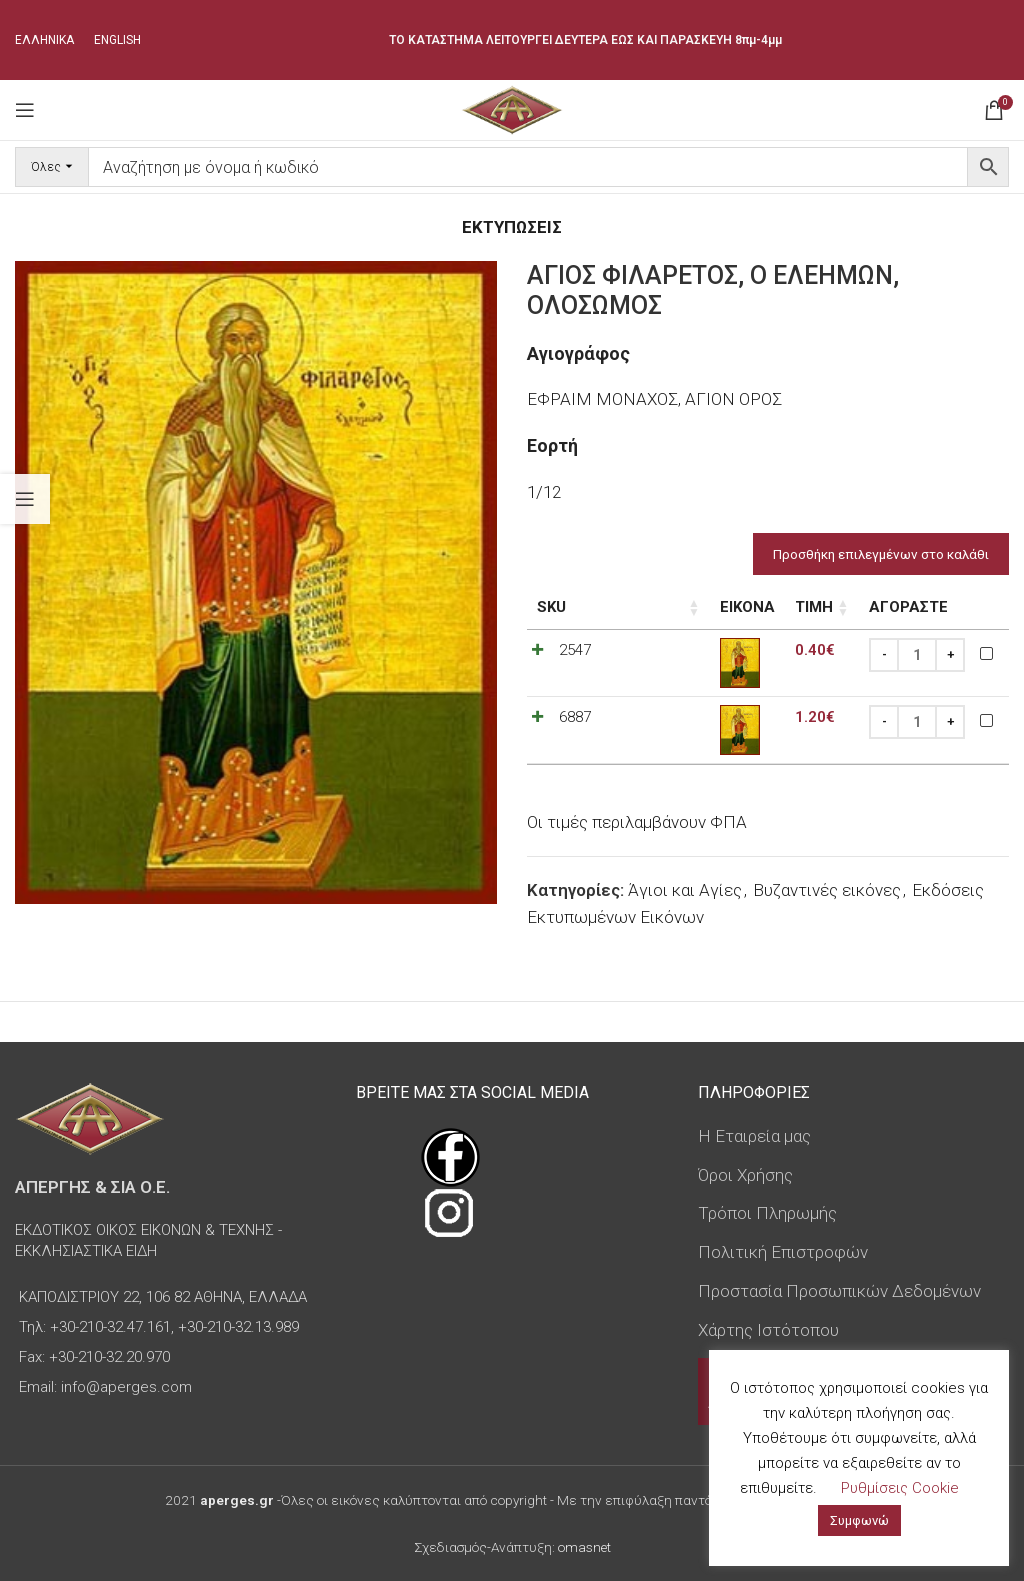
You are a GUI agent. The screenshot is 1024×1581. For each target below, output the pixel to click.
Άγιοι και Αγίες (685, 890)
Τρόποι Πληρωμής (767, 1213)
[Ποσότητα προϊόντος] (917, 655)
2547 (575, 650)
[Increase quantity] (950, 655)
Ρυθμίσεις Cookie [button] (900, 1488)
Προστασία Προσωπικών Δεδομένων (839, 1291)
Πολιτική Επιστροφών (783, 1252)
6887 (575, 717)
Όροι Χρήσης (745, 1175)
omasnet (584, 1547)
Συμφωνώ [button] (859, 1520)
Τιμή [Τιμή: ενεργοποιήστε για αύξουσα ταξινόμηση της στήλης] (741, 607)
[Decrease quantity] (884, 655)
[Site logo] (511, 108)
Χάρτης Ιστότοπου (768, 1330)
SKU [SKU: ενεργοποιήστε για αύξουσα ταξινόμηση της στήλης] (551, 607)
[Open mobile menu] (25, 110)
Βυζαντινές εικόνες (827, 890)
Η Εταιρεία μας (754, 1136)
